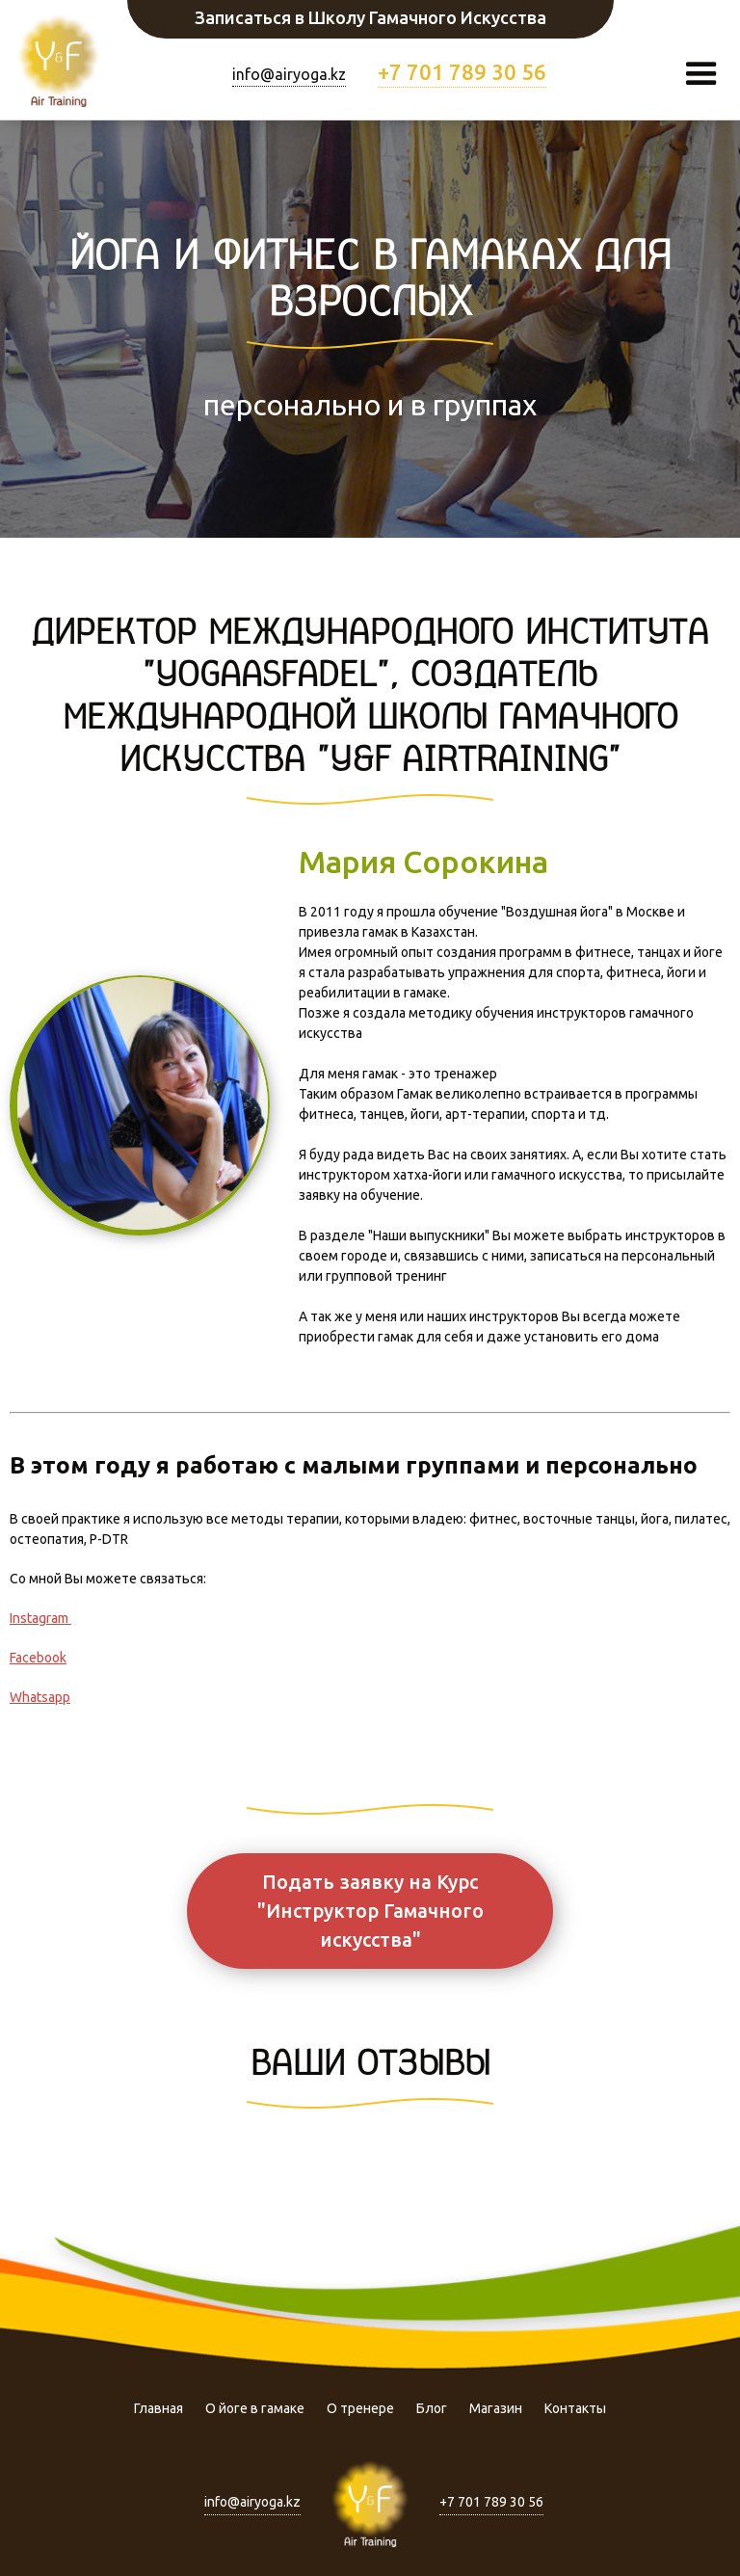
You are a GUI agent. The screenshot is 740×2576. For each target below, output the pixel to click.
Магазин (495, 2408)
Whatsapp (40, 1697)
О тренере (360, 2408)
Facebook (38, 1657)
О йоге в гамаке (254, 2408)
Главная (158, 2408)
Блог (431, 2408)
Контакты (575, 2408)
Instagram (40, 1618)
